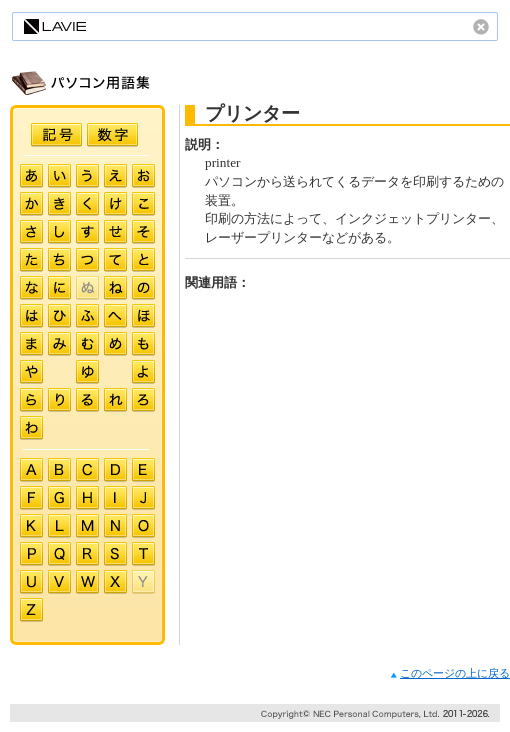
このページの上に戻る (450, 673)
